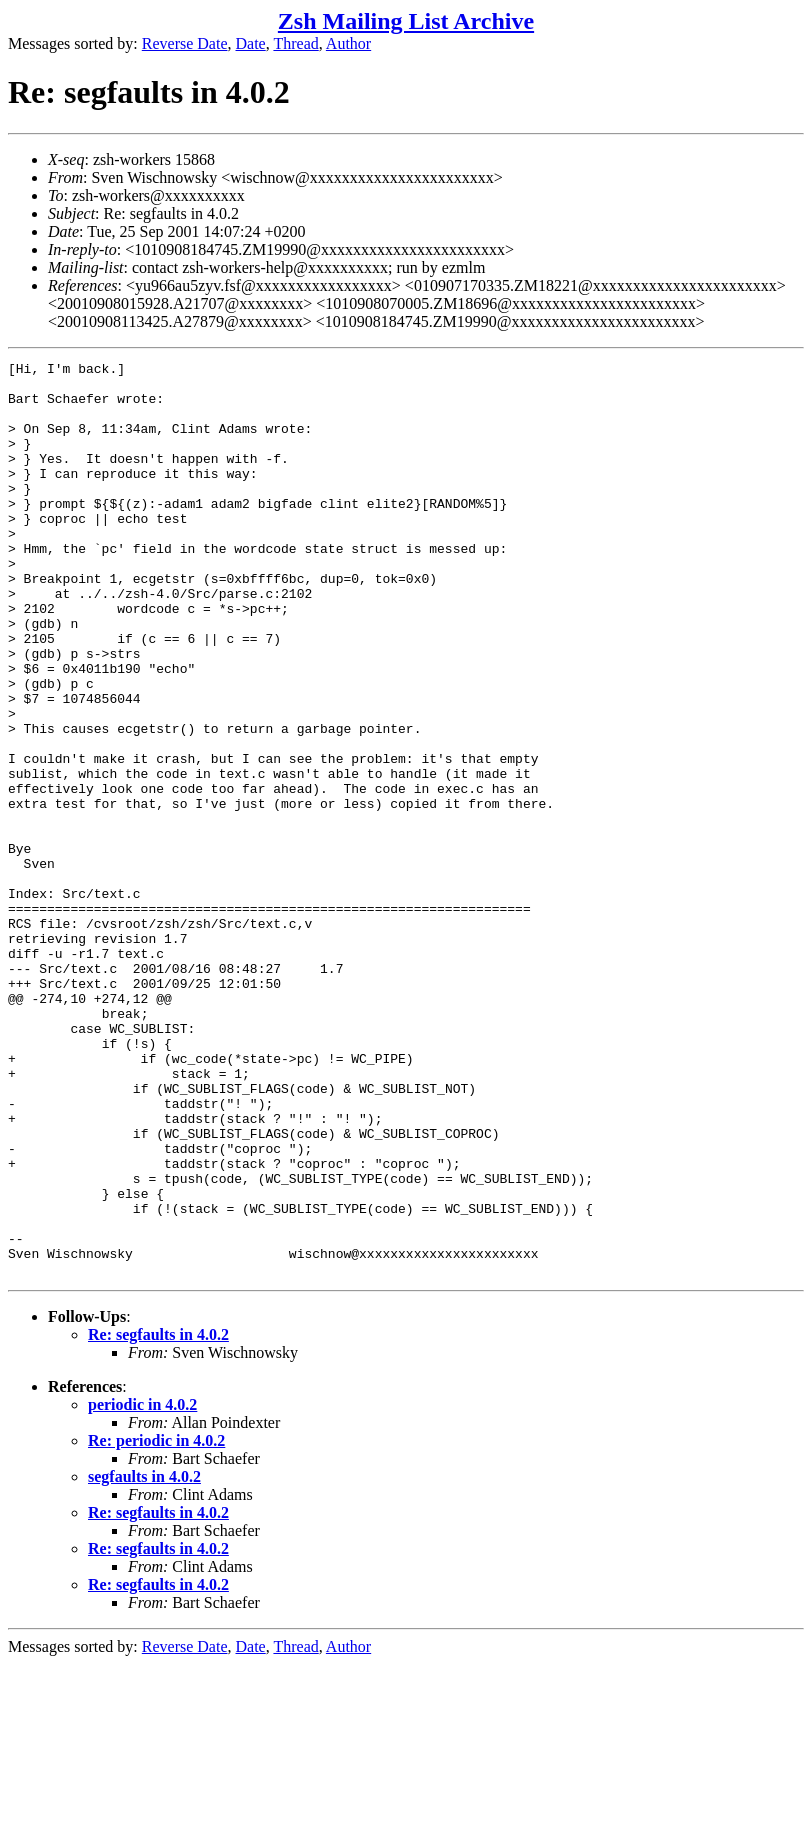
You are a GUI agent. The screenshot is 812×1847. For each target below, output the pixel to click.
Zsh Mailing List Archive (406, 21)
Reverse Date (185, 43)
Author (348, 43)
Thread (295, 43)
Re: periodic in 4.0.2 (156, 1623)
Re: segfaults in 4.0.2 (158, 1517)
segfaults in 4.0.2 (144, 1659)
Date (251, 43)
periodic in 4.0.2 (142, 1587)
